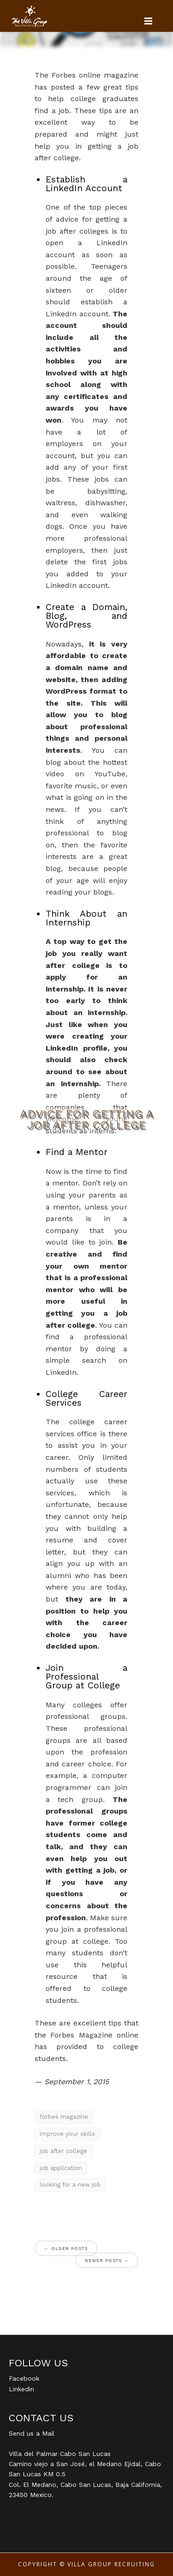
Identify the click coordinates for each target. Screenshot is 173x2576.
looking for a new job (70, 2184)
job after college (63, 2150)
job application (61, 2168)
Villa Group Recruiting (111, 2564)
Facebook (24, 2378)
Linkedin (21, 2389)
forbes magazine (64, 2116)
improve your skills (67, 2133)
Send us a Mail (31, 2433)
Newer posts (107, 2260)
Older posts (66, 2248)
